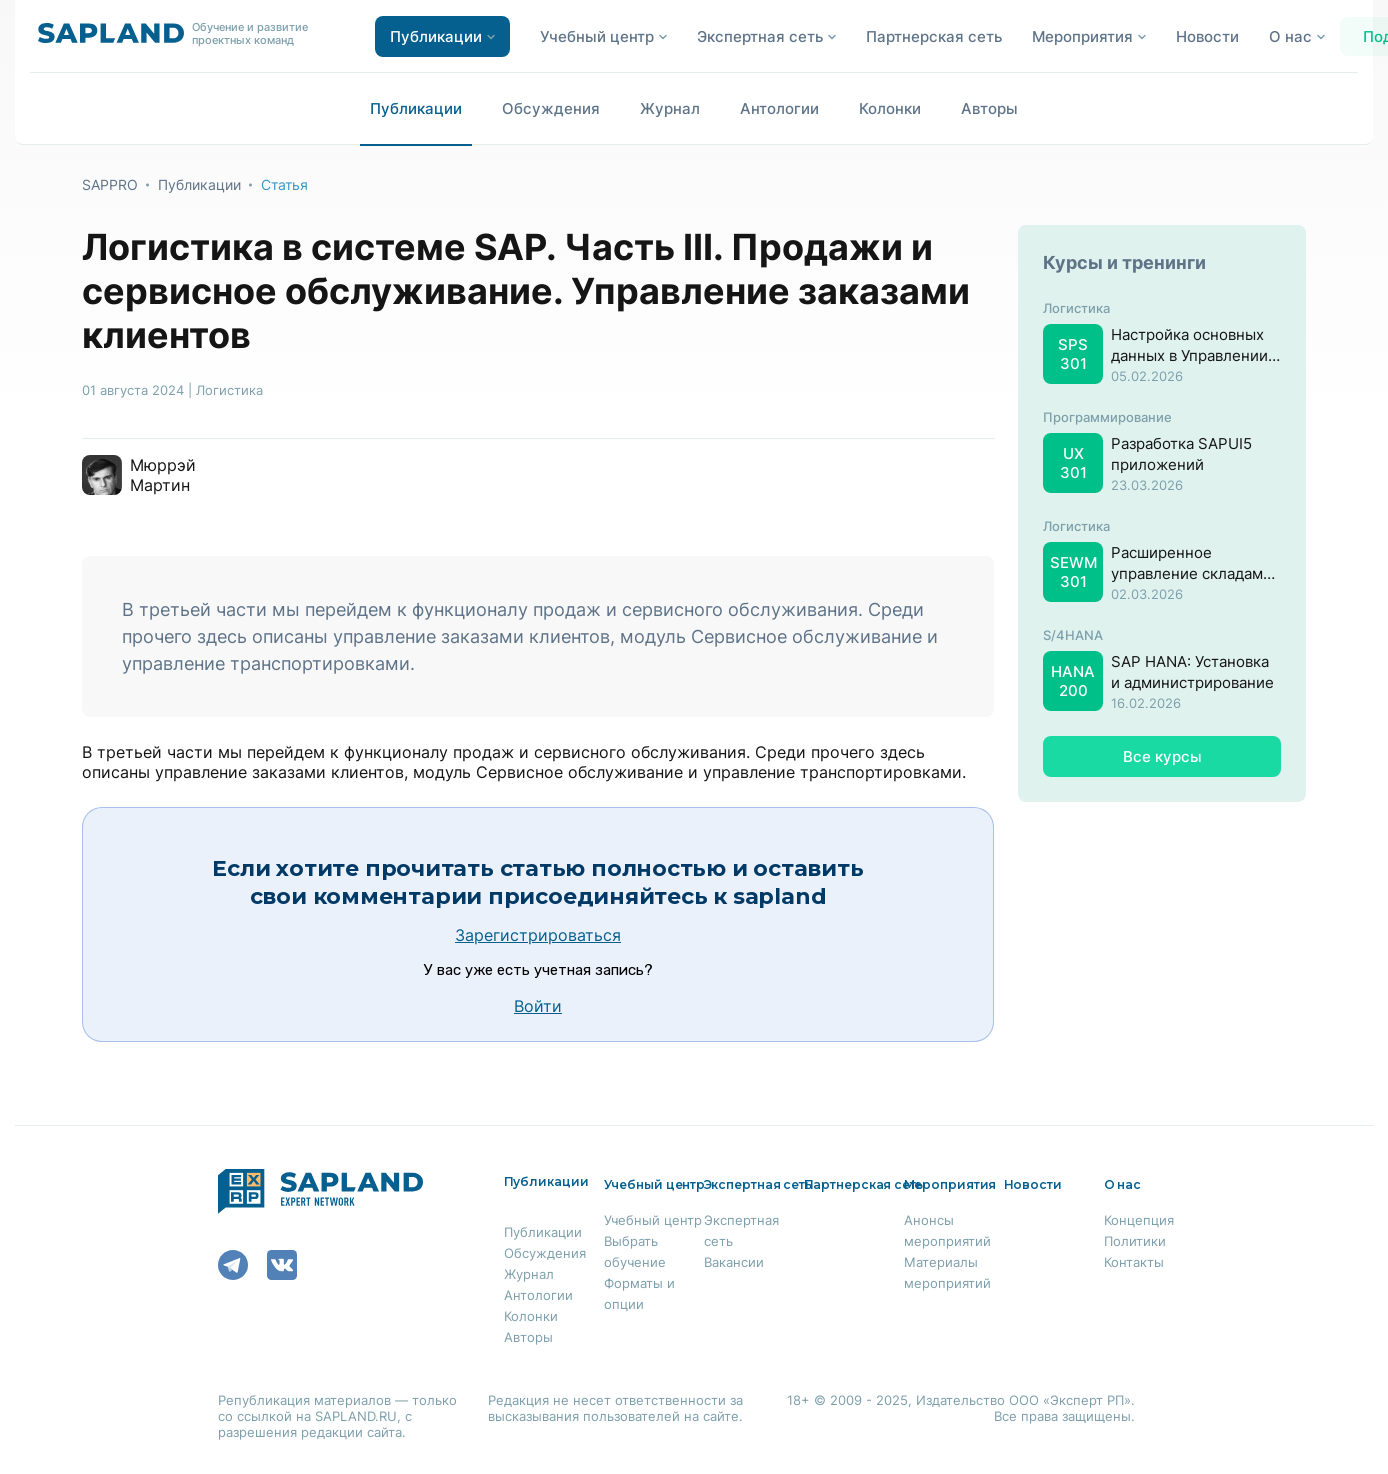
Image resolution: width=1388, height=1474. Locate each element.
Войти (538, 1006)
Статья (284, 184)
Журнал (670, 108)
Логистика (229, 390)
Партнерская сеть (934, 36)
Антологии (779, 108)
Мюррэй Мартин (163, 475)
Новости (1207, 36)
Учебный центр (653, 1220)
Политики (1135, 1241)
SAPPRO (110, 184)
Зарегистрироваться (538, 935)
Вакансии (734, 1262)
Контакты (1134, 1262)
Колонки (890, 108)
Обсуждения (551, 108)
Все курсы (1162, 756)
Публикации (416, 108)
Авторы (989, 108)
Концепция (1139, 1220)
